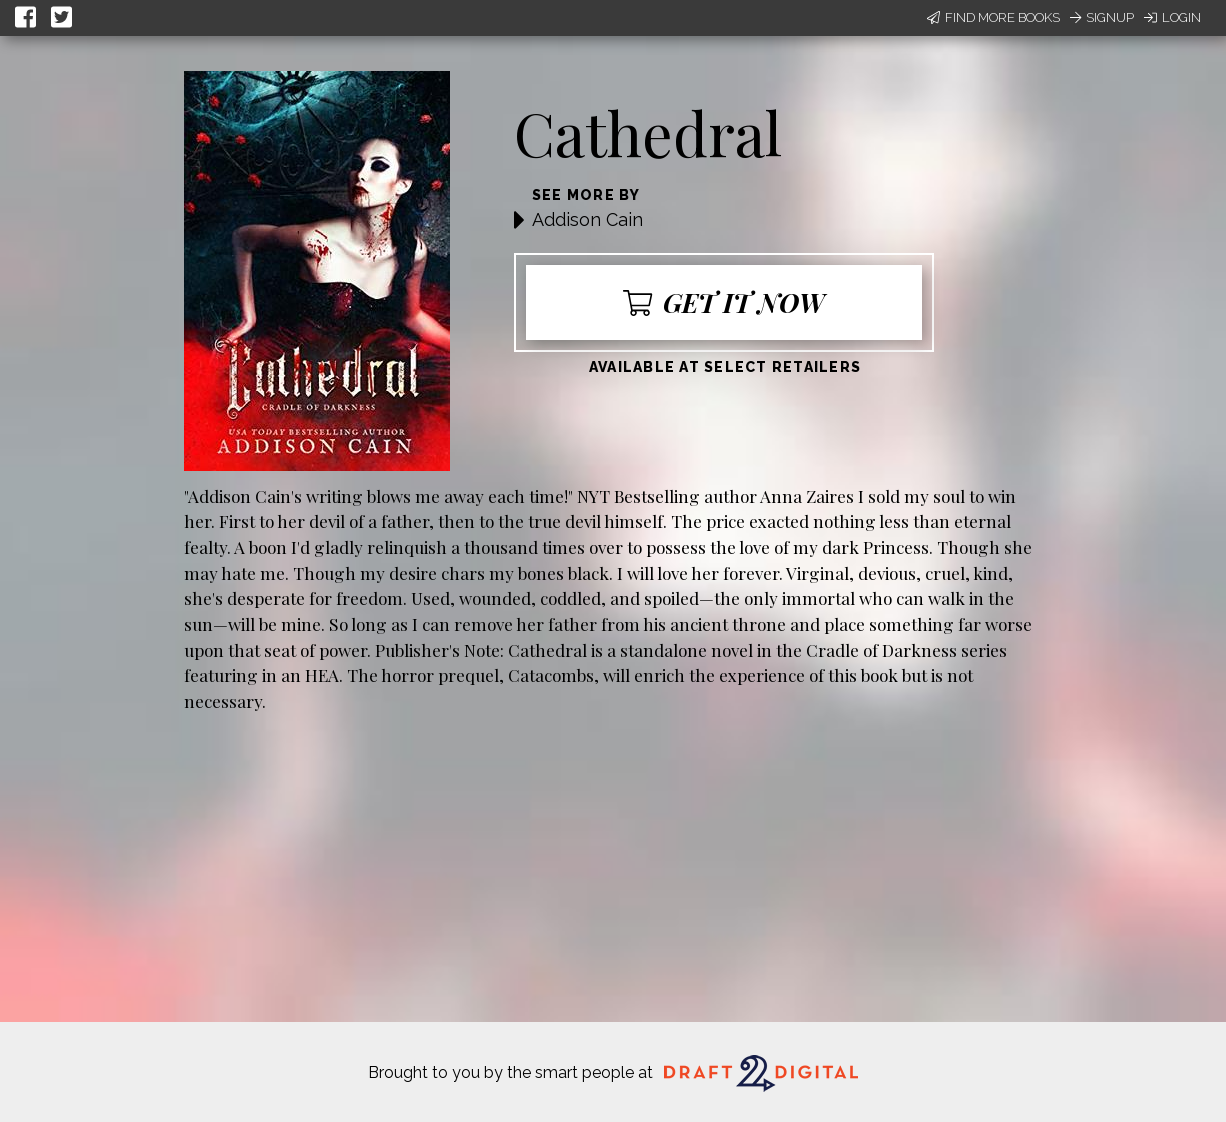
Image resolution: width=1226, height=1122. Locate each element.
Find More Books (993, 17)
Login (1172, 17)
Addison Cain (587, 219)
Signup (1102, 17)
